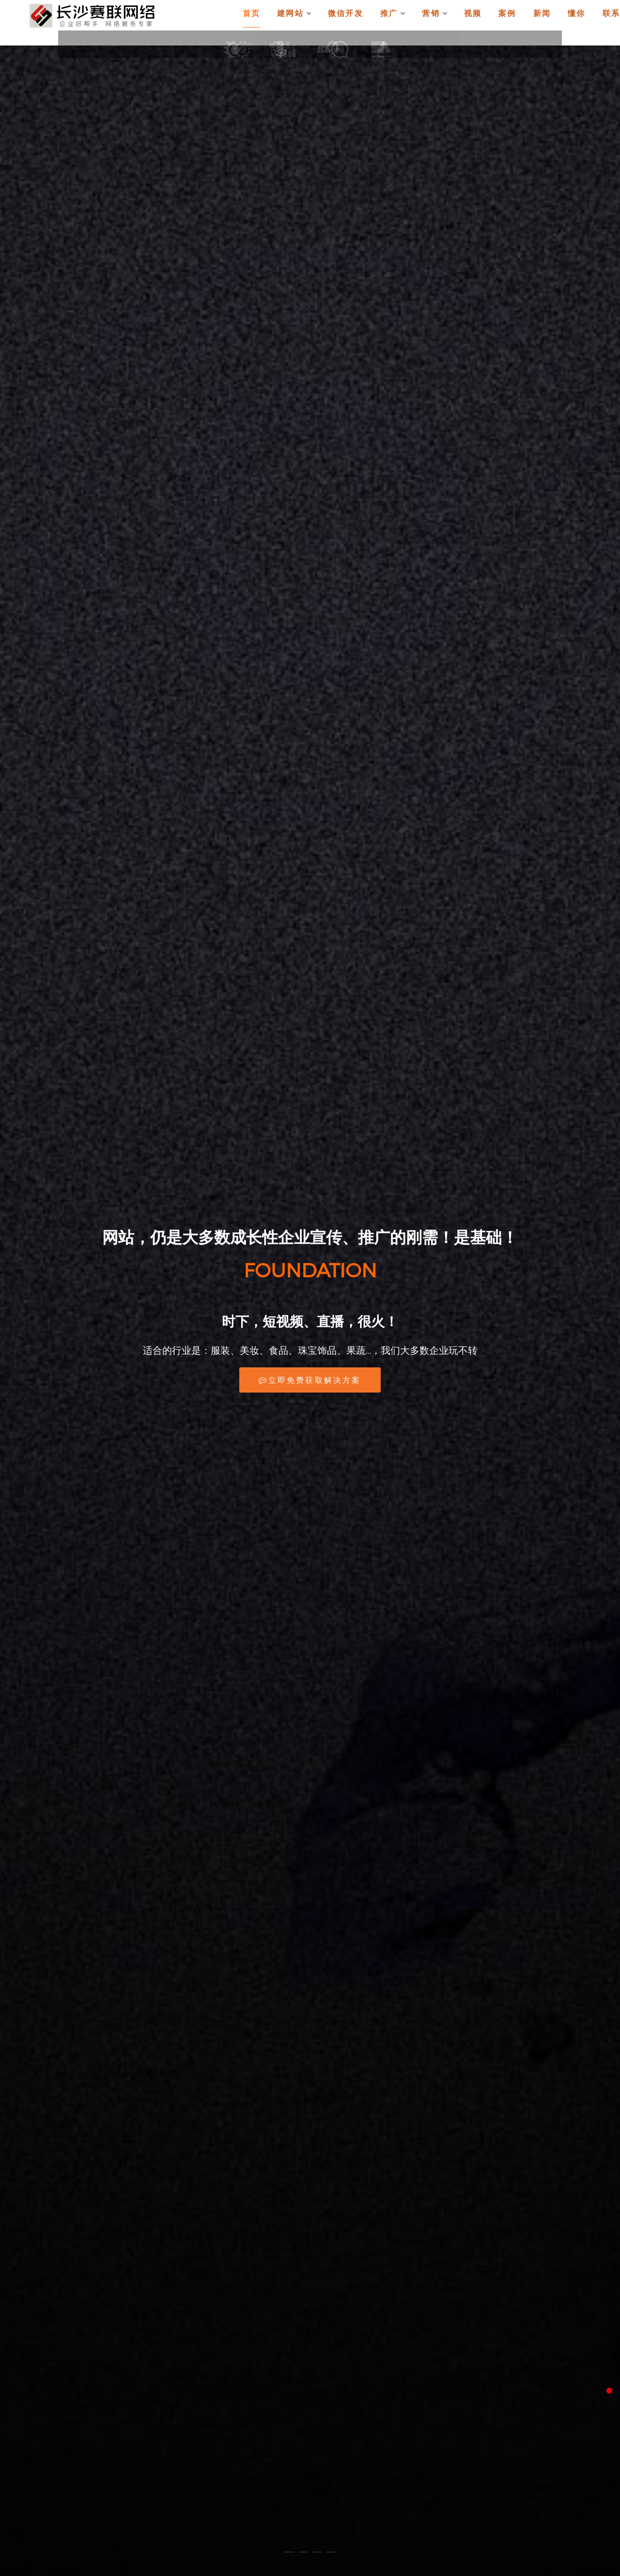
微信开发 (362, 22)
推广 (406, 22)
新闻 (547, 22)
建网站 (315, 22)
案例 (515, 22)
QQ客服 (598, 2401)
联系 (612, 22)
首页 (275, 22)
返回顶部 (598, 2469)
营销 (446, 22)
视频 (482, 22)
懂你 (580, 22)
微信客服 (598, 2435)
